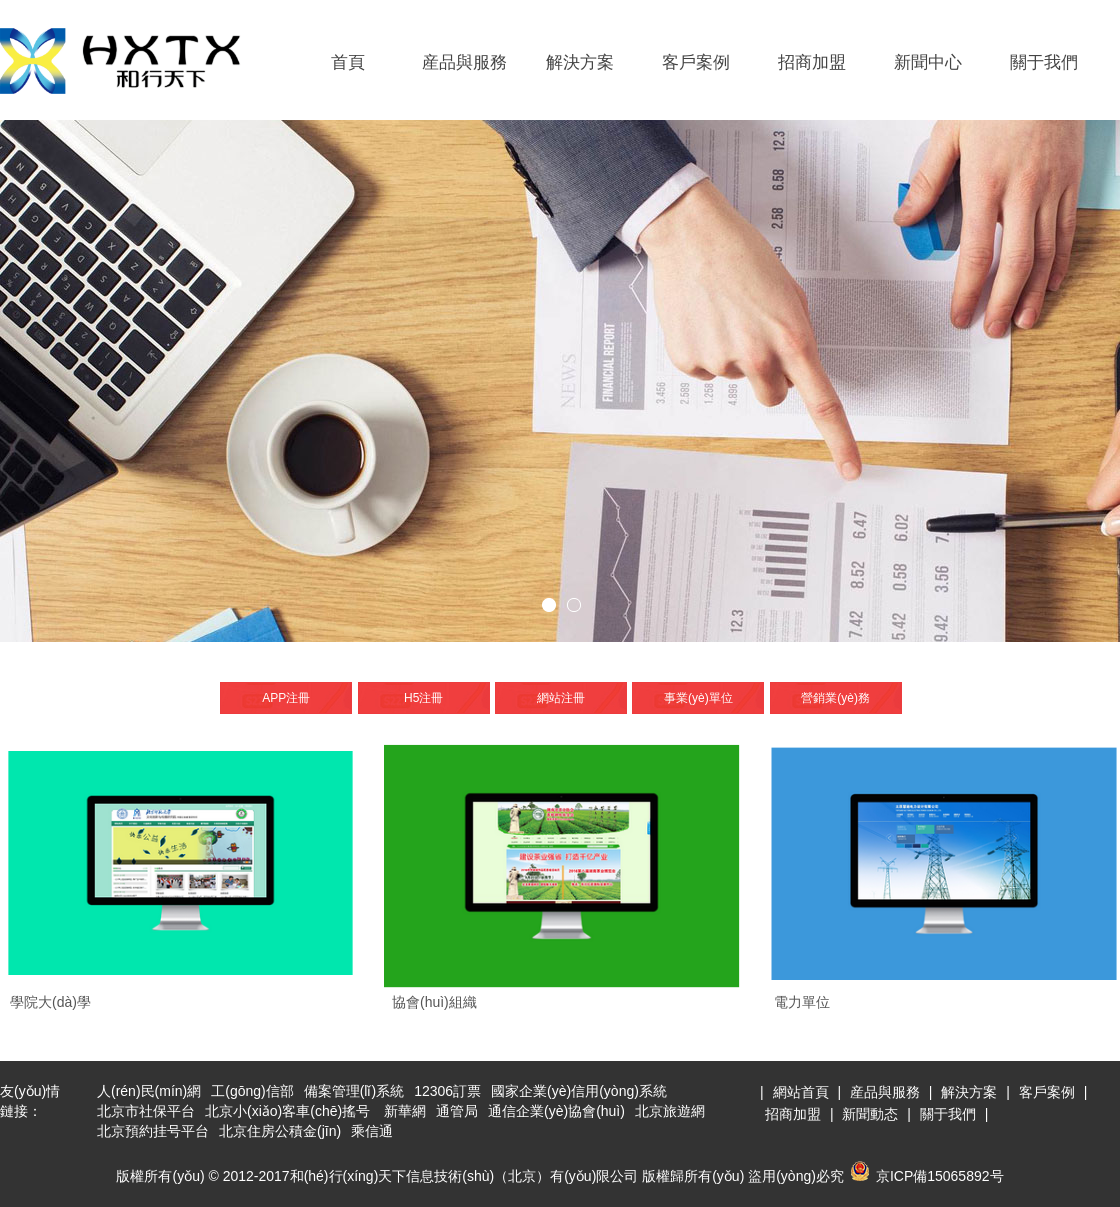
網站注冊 (561, 698)
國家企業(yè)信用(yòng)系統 (579, 1091)
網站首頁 (801, 1092)
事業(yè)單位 (698, 698)
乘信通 (372, 1131)
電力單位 (802, 1002)
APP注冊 (286, 698)
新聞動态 (870, 1114)
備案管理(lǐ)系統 (354, 1091)
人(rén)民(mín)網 (149, 1091)
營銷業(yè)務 (835, 698)
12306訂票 (447, 1091)
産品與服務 (464, 62)
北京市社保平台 (146, 1111)
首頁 (348, 62)
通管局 (457, 1111)
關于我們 (1044, 62)
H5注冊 (423, 698)
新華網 (405, 1111)
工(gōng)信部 (252, 1091)
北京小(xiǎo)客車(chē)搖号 (287, 1111)
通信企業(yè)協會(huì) (556, 1111)
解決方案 (580, 62)
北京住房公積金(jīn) (280, 1131)
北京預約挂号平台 (153, 1131)
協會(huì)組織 (434, 1002)
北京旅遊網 (670, 1111)
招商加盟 (812, 62)
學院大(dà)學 (50, 1002)
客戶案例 (696, 62)
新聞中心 (928, 62)
